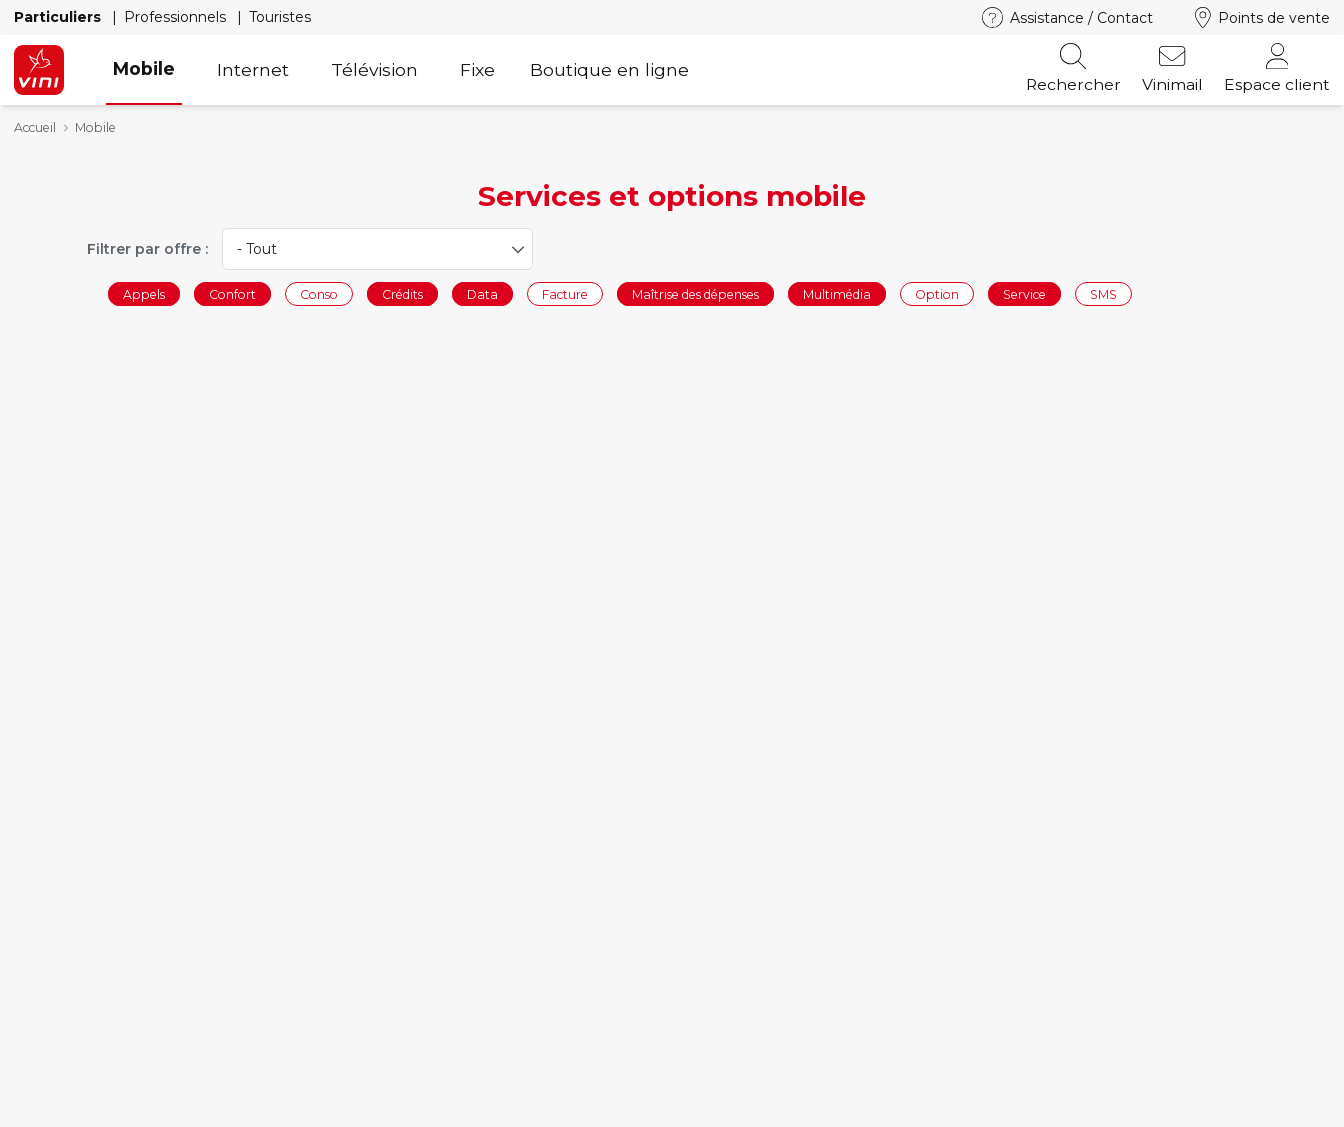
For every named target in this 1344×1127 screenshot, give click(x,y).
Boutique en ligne (609, 69)
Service (1024, 293)
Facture (565, 293)
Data (482, 293)
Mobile (144, 68)
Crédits (402, 293)
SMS (1103, 293)
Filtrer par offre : (147, 249)
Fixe (477, 69)
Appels (144, 293)
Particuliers (59, 17)
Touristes (280, 17)
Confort (232, 293)
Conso (319, 293)
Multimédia (837, 293)
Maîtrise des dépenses (695, 293)
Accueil (35, 127)
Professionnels (177, 17)
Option (937, 293)
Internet (253, 69)
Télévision (374, 69)
